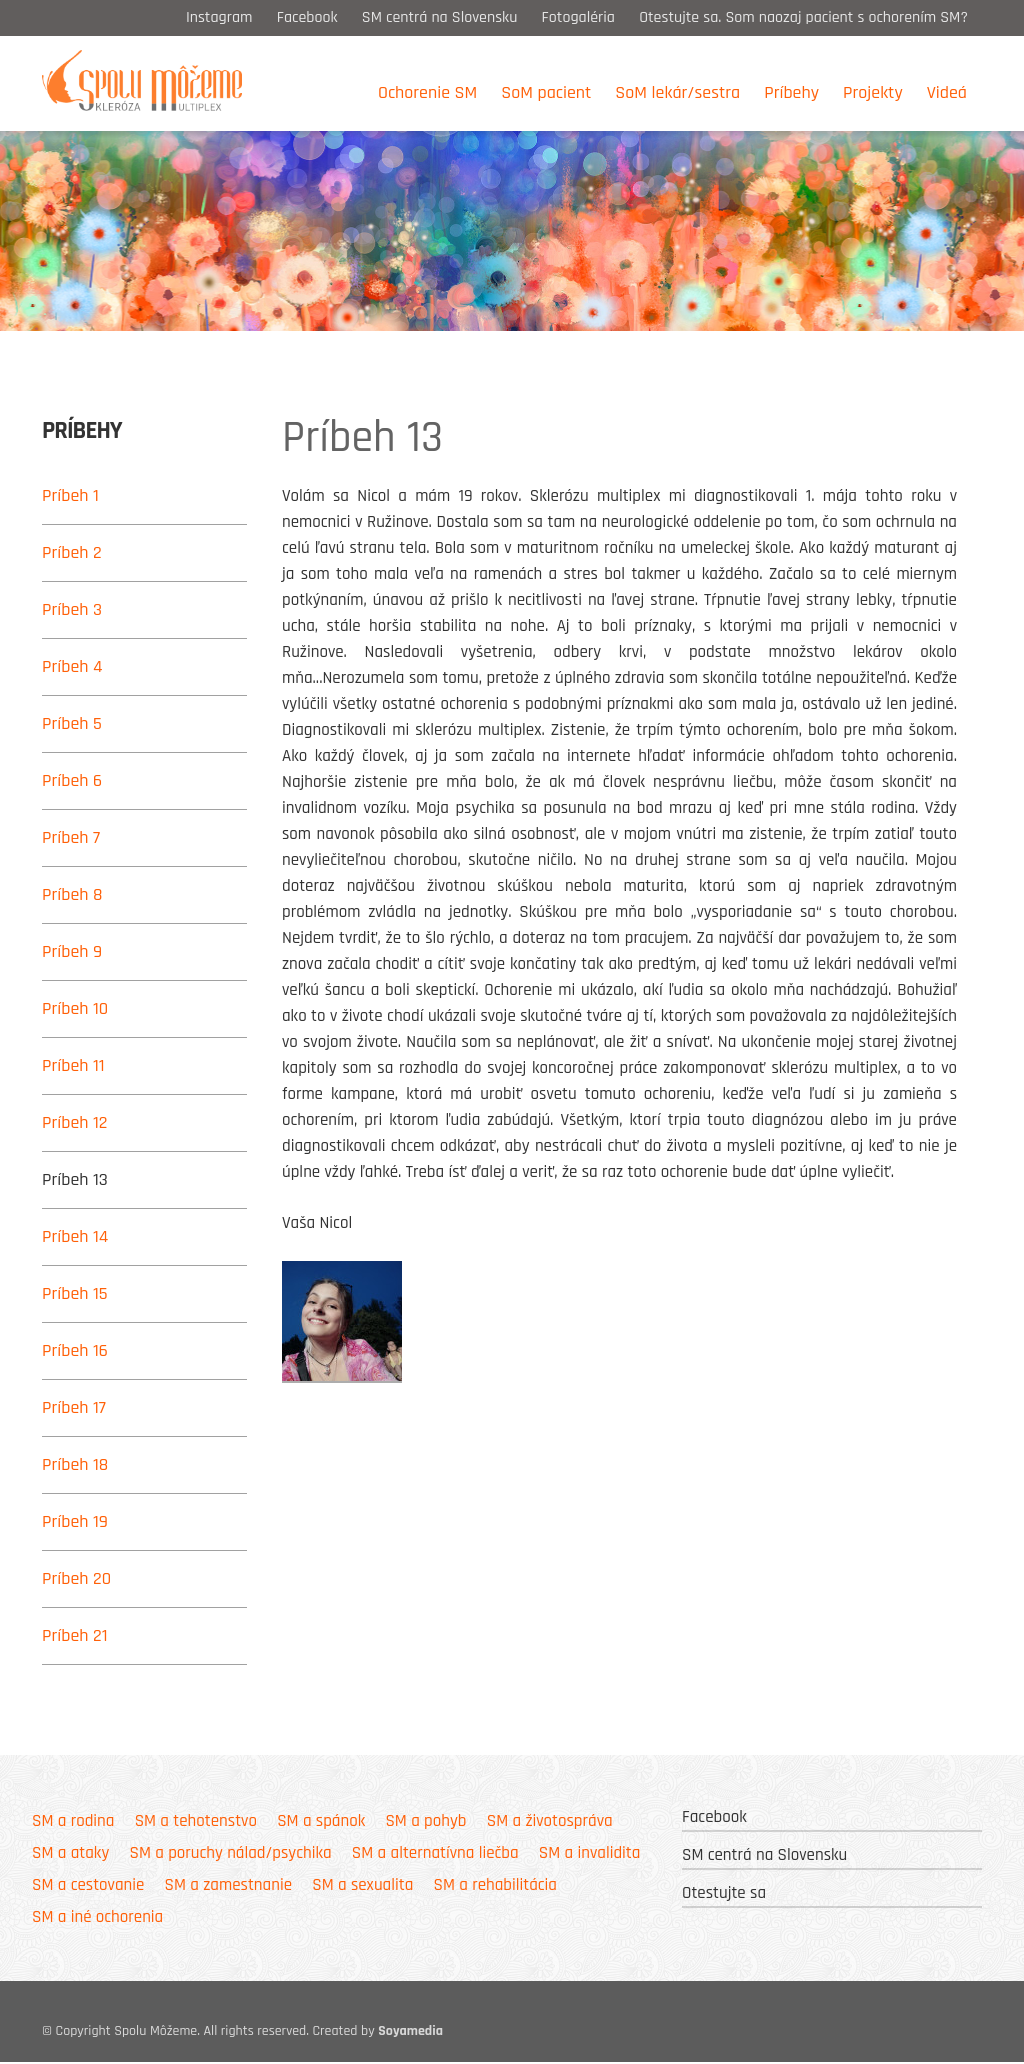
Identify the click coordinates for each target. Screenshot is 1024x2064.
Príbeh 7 (71, 837)
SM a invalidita (590, 1854)
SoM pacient (546, 92)
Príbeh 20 (76, 1578)
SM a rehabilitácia (495, 1886)
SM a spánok (321, 1822)
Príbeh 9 (72, 951)
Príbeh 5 (72, 723)
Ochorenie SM (427, 92)
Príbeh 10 (75, 1008)
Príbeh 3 (72, 609)
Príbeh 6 (72, 780)
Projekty (873, 92)
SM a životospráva (550, 1822)
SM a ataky (70, 1854)
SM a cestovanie (88, 1886)
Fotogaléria (578, 17)
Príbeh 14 (75, 1236)
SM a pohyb (425, 1822)
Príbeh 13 (75, 1179)
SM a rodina (73, 1822)
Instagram (219, 17)
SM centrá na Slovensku (440, 17)
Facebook (307, 17)
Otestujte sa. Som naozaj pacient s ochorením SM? (805, 17)
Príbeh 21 (75, 1635)
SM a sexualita (362, 1886)
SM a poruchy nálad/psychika (230, 1854)
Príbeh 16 (75, 1350)
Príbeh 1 (70, 495)
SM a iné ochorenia (97, 1918)
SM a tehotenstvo (196, 1822)
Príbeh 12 (75, 1122)
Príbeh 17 (74, 1407)
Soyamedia (410, 2033)
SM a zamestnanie (228, 1886)
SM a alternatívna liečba (435, 1854)
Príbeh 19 (75, 1521)
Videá (947, 92)
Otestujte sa (724, 1894)
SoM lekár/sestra (677, 92)
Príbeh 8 (72, 894)
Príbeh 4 (72, 666)
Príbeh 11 (73, 1065)
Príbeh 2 (72, 552)
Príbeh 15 (75, 1293)
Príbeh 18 (75, 1464)
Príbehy (791, 92)
